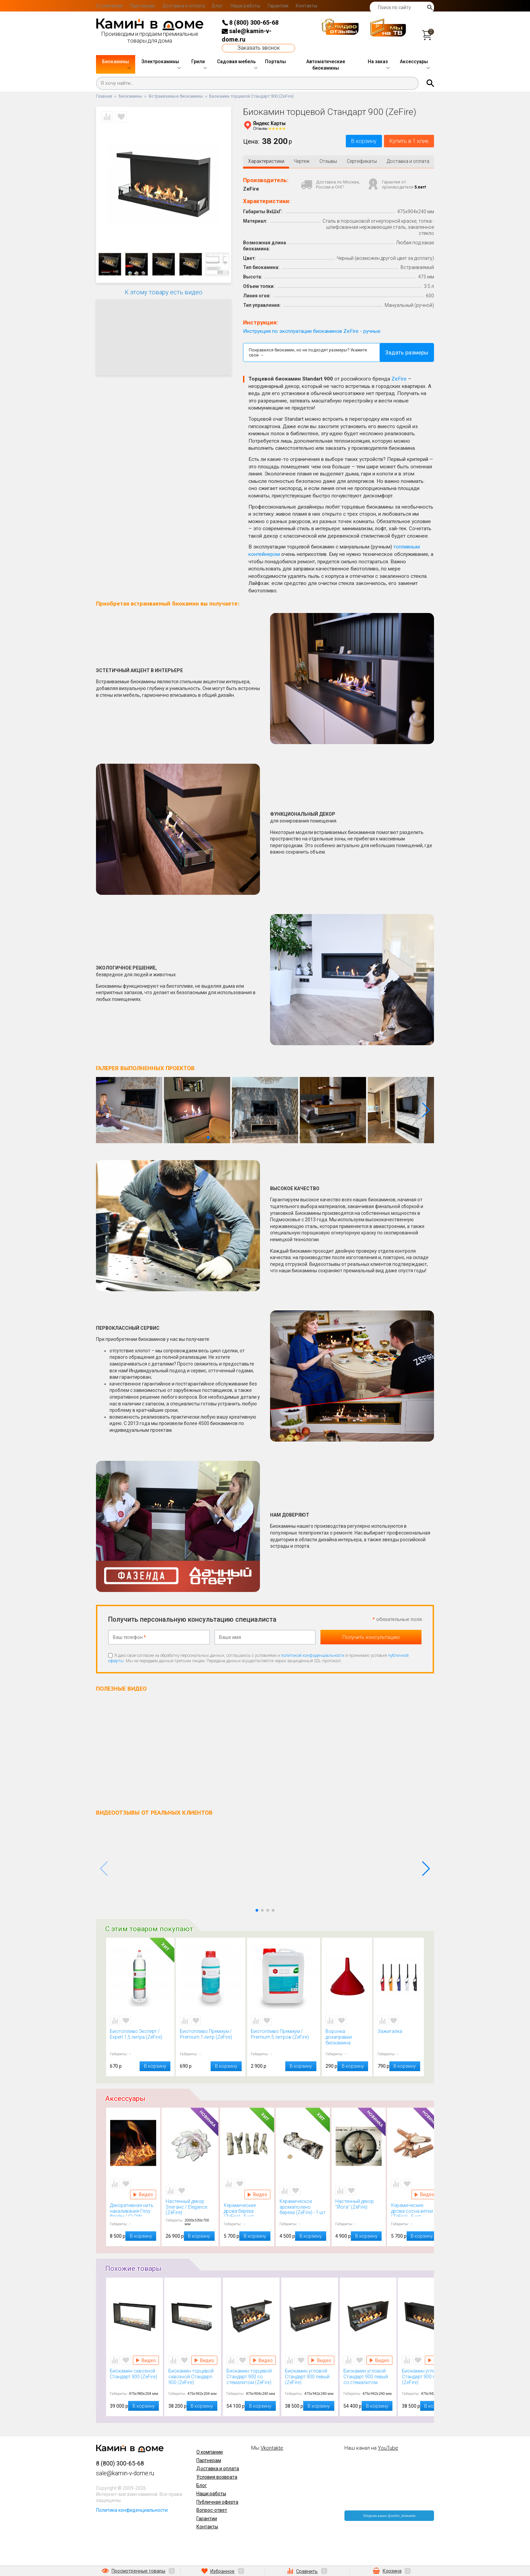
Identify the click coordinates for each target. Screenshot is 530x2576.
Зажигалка (399, 2038)
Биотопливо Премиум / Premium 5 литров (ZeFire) (283, 2038)
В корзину (349, 142)
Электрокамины (160, 61)
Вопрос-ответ (211, 2511)
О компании (109, 5)
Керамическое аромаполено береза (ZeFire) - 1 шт (303, 2208)
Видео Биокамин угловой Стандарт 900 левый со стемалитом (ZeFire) (379, 2361)
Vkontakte (272, 2449)
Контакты (306, 5)
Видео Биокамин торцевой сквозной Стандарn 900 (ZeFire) (204, 2361)
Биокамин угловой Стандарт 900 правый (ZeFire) (426, 2378)
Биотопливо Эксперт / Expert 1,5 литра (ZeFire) (140, 2038)
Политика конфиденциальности (132, 2511)
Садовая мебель (236, 61)
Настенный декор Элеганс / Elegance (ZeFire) (190, 2208)
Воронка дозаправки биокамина (347, 2038)
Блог (217, 5)
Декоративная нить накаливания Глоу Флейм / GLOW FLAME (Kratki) (133, 2211)
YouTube (388, 2449)
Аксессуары (414, 61)
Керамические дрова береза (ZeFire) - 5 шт (247, 2211)
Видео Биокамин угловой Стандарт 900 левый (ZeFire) (321, 2361)
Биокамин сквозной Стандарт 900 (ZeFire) (134, 2378)
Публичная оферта (217, 2503)
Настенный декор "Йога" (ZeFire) (358, 2208)
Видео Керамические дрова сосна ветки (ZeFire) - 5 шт (424, 2195)
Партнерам (142, 5)
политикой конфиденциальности (312, 1656)
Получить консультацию (371, 1639)
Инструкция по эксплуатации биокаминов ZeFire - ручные (312, 332)
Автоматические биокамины (325, 65)
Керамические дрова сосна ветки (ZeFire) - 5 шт (414, 2211)
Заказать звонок (258, 48)
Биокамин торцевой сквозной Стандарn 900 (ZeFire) (193, 2378)
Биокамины (115, 61)
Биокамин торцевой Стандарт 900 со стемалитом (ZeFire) (251, 2378)
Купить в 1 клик (403, 142)
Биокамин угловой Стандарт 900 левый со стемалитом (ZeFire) (368, 2378)
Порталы (275, 61)
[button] (426, 1111)
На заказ (378, 61)
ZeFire (399, 380)
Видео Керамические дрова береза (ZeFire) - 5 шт (257, 2195)
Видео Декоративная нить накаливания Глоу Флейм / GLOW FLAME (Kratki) (143, 2195)
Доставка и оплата (183, 5)
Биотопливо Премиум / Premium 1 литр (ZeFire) (211, 2038)
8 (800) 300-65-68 (250, 22)
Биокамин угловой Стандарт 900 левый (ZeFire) (309, 2378)
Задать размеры (407, 353)
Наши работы (245, 5)
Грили (198, 61)
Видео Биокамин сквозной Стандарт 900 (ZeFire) (146, 2361)
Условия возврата (216, 2478)
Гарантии (278, 5)
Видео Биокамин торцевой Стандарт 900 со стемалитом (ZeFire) (262, 2361)
